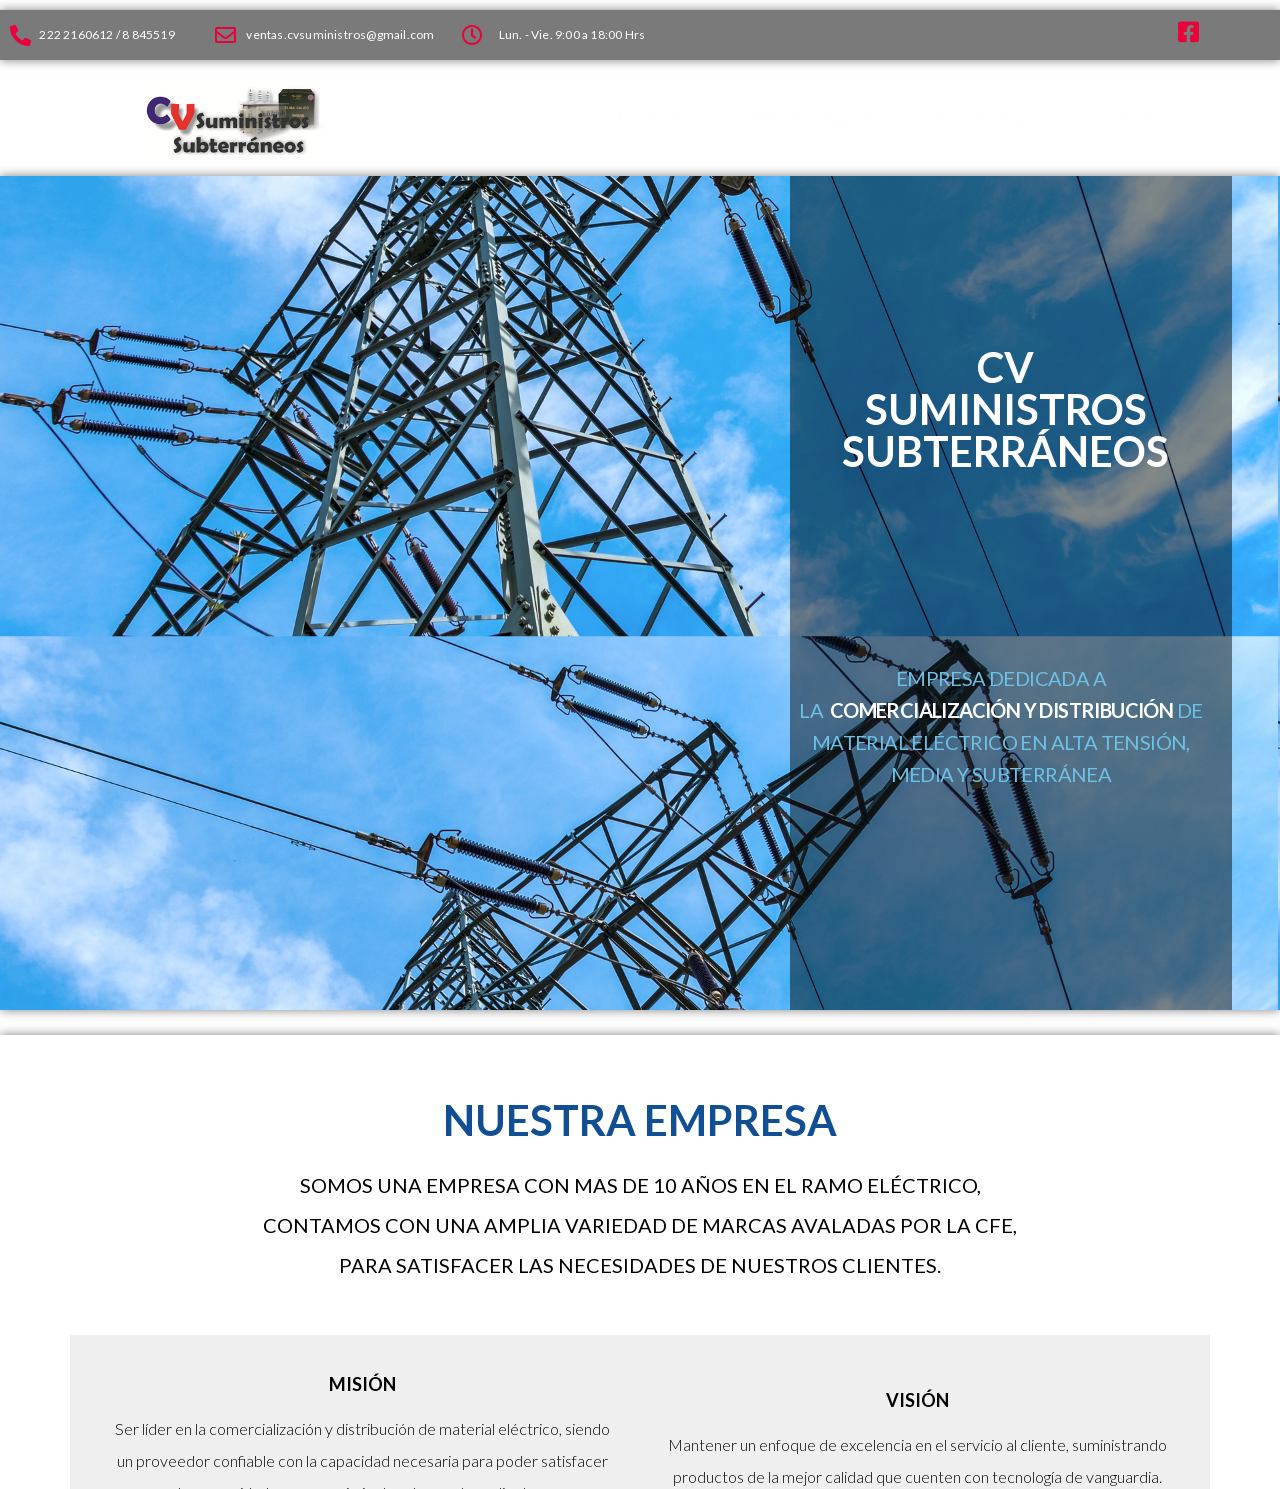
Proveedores (989, 117)
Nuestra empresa (822, 117)
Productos (657, 117)
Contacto (1128, 117)
